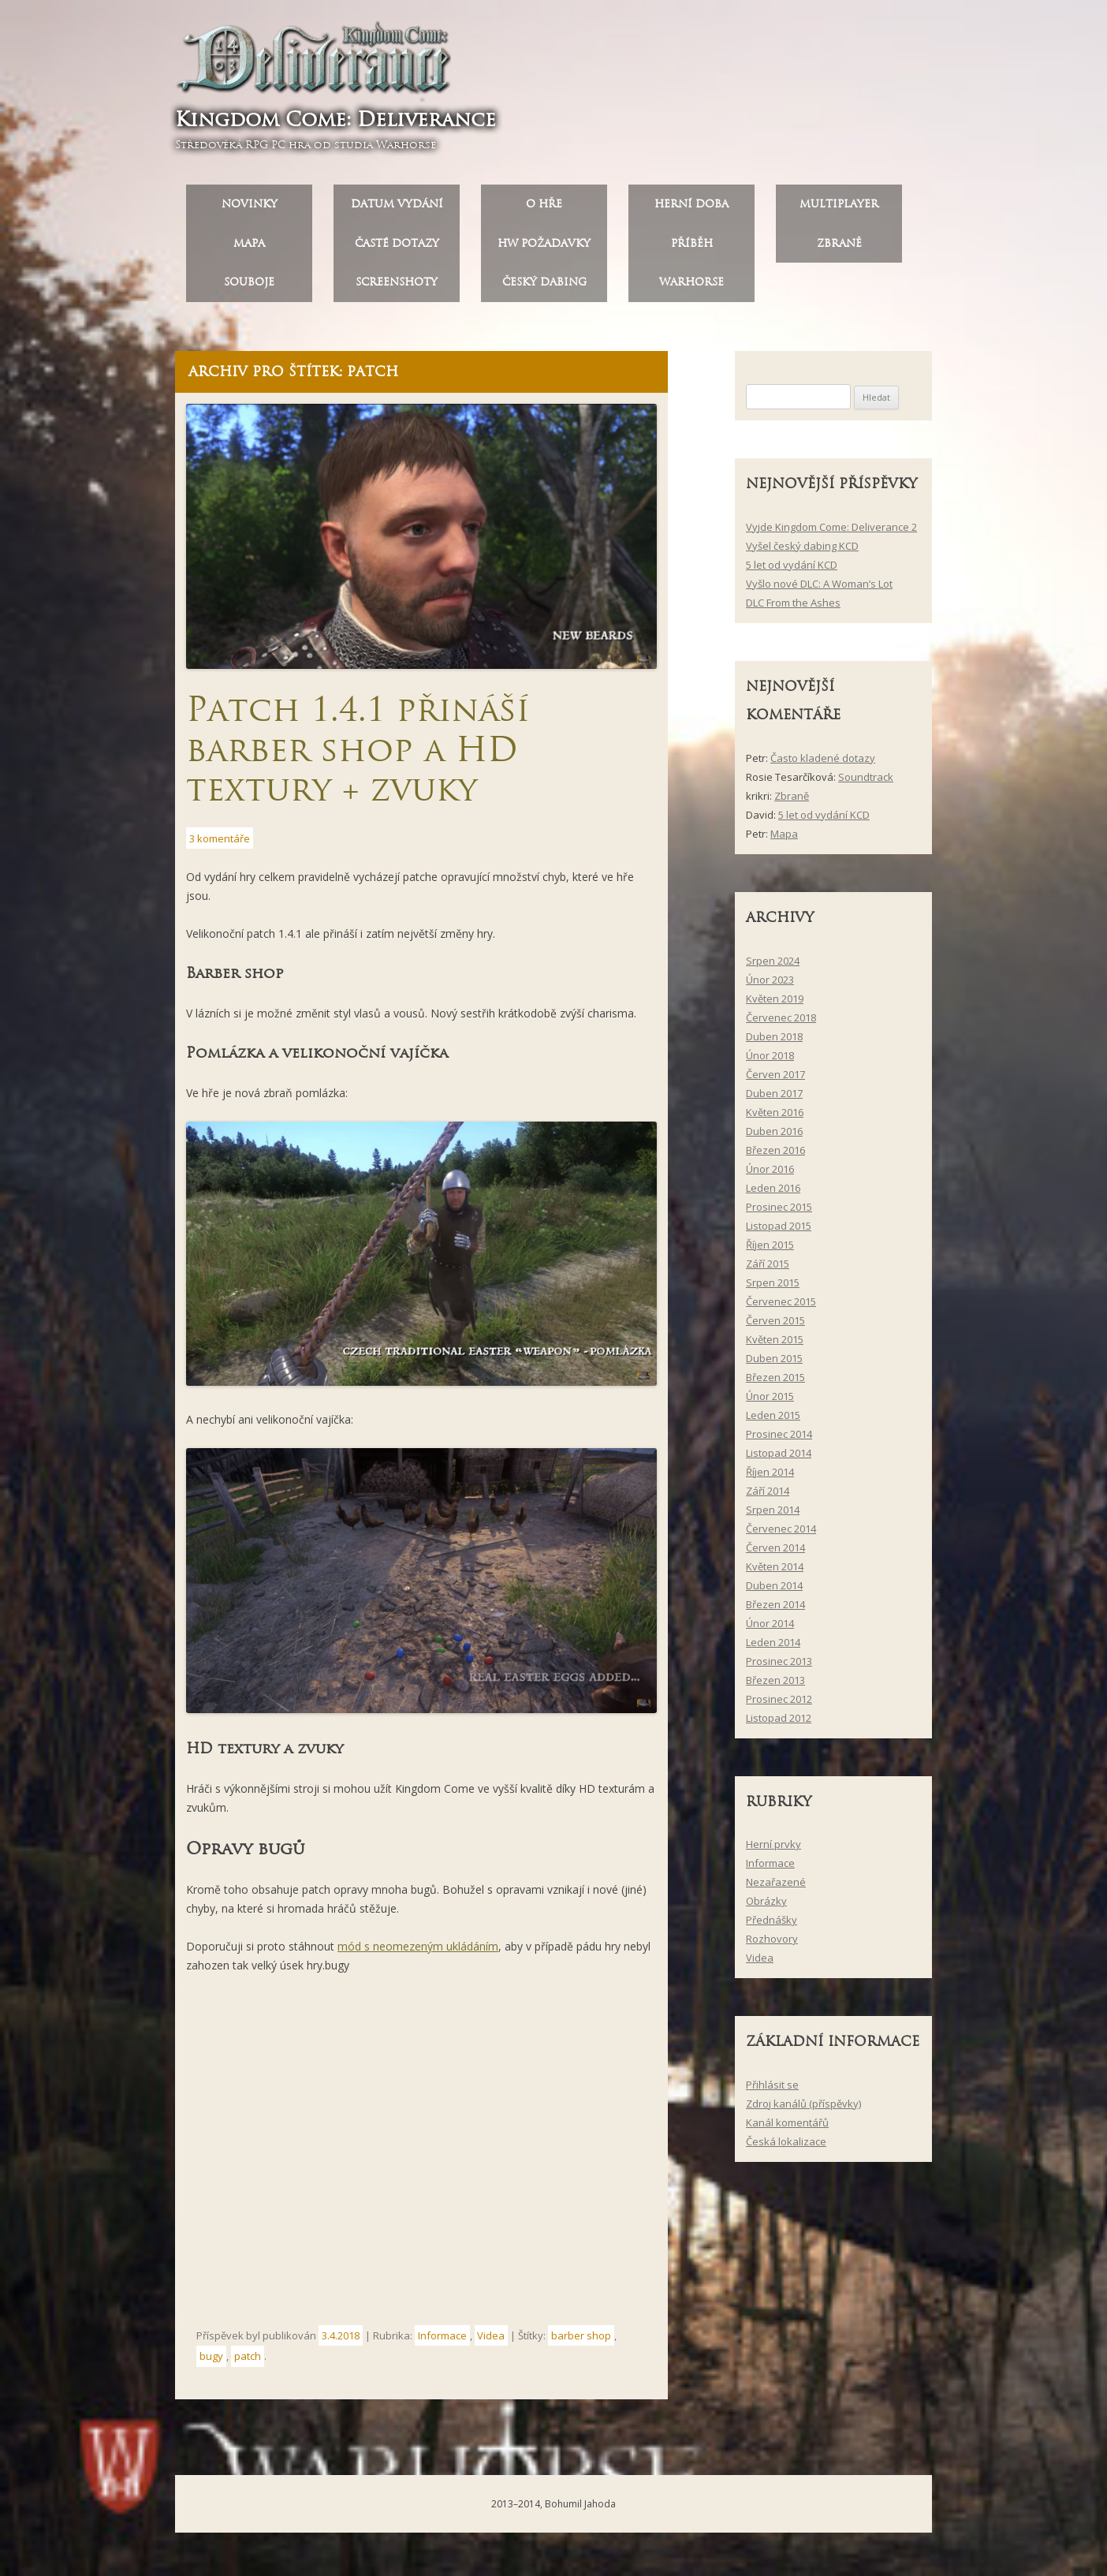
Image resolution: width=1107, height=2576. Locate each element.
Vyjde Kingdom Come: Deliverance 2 (831, 532)
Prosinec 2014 (779, 1439)
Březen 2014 (775, 1610)
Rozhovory (772, 1945)
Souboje (249, 288)
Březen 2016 (775, 1155)
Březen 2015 (775, 1383)
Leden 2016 (773, 1193)
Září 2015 (767, 1269)
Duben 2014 (774, 1591)
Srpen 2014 (773, 1515)
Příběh (692, 249)
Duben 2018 (774, 1042)
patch (247, 2362)
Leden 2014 (773, 1648)
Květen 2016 (774, 1118)
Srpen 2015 (773, 1288)
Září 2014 (767, 1496)
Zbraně (839, 249)
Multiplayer (839, 209)
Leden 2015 (773, 1420)
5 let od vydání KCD (791, 570)
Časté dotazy (397, 249)
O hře (544, 209)
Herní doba (691, 209)
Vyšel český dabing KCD (802, 551)
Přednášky (771, 1926)
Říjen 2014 (770, 1477)
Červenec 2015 (781, 1307)
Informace (442, 2341)
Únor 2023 (770, 985)
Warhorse (691, 288)
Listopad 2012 (778, 1723)
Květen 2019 (774, 1004)
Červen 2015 (775, 1326)
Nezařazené (776, 1888)
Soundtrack (865, 782)
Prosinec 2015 (779, 1212)
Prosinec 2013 (779, 1666)
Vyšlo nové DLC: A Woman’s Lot (819, 589)
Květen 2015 (774, 1345)
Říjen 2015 (770, 1250)
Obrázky (766, 1907)
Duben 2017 (774, 1099)
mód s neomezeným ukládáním (417, 1951)
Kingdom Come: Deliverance (341, 122)
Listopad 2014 (778, 1458)
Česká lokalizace (786, 2147)
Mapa (249, 249)
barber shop (581, 2341)
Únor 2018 (770, 1061)
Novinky (250, 209)
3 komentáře (219, 844)
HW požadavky (544, 249)
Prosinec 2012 (779, 1704)
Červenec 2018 (781, 1023)
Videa (491, 2341)
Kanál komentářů (787, 2128)
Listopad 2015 (778, 1231)
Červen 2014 (775, 1553)
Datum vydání (397, 209)
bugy (211, 2362)
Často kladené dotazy (822, 763)
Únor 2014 (770, 1629)
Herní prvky (773, 1850)
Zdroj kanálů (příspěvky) (803, 2109)
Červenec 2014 (781, 1534)
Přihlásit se (772, 2090)
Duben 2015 (774, 1364)
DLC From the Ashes (793, 608)
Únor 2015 (770, 1401)
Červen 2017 (775, 1080)
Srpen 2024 (773, 966)
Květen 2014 (774, 1572)
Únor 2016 (770, 1174)
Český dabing (544, 288)
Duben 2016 (774, 1136)
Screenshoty (397, 288)
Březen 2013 (775, 1685)
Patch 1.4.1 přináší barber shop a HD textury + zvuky (357, 755)
